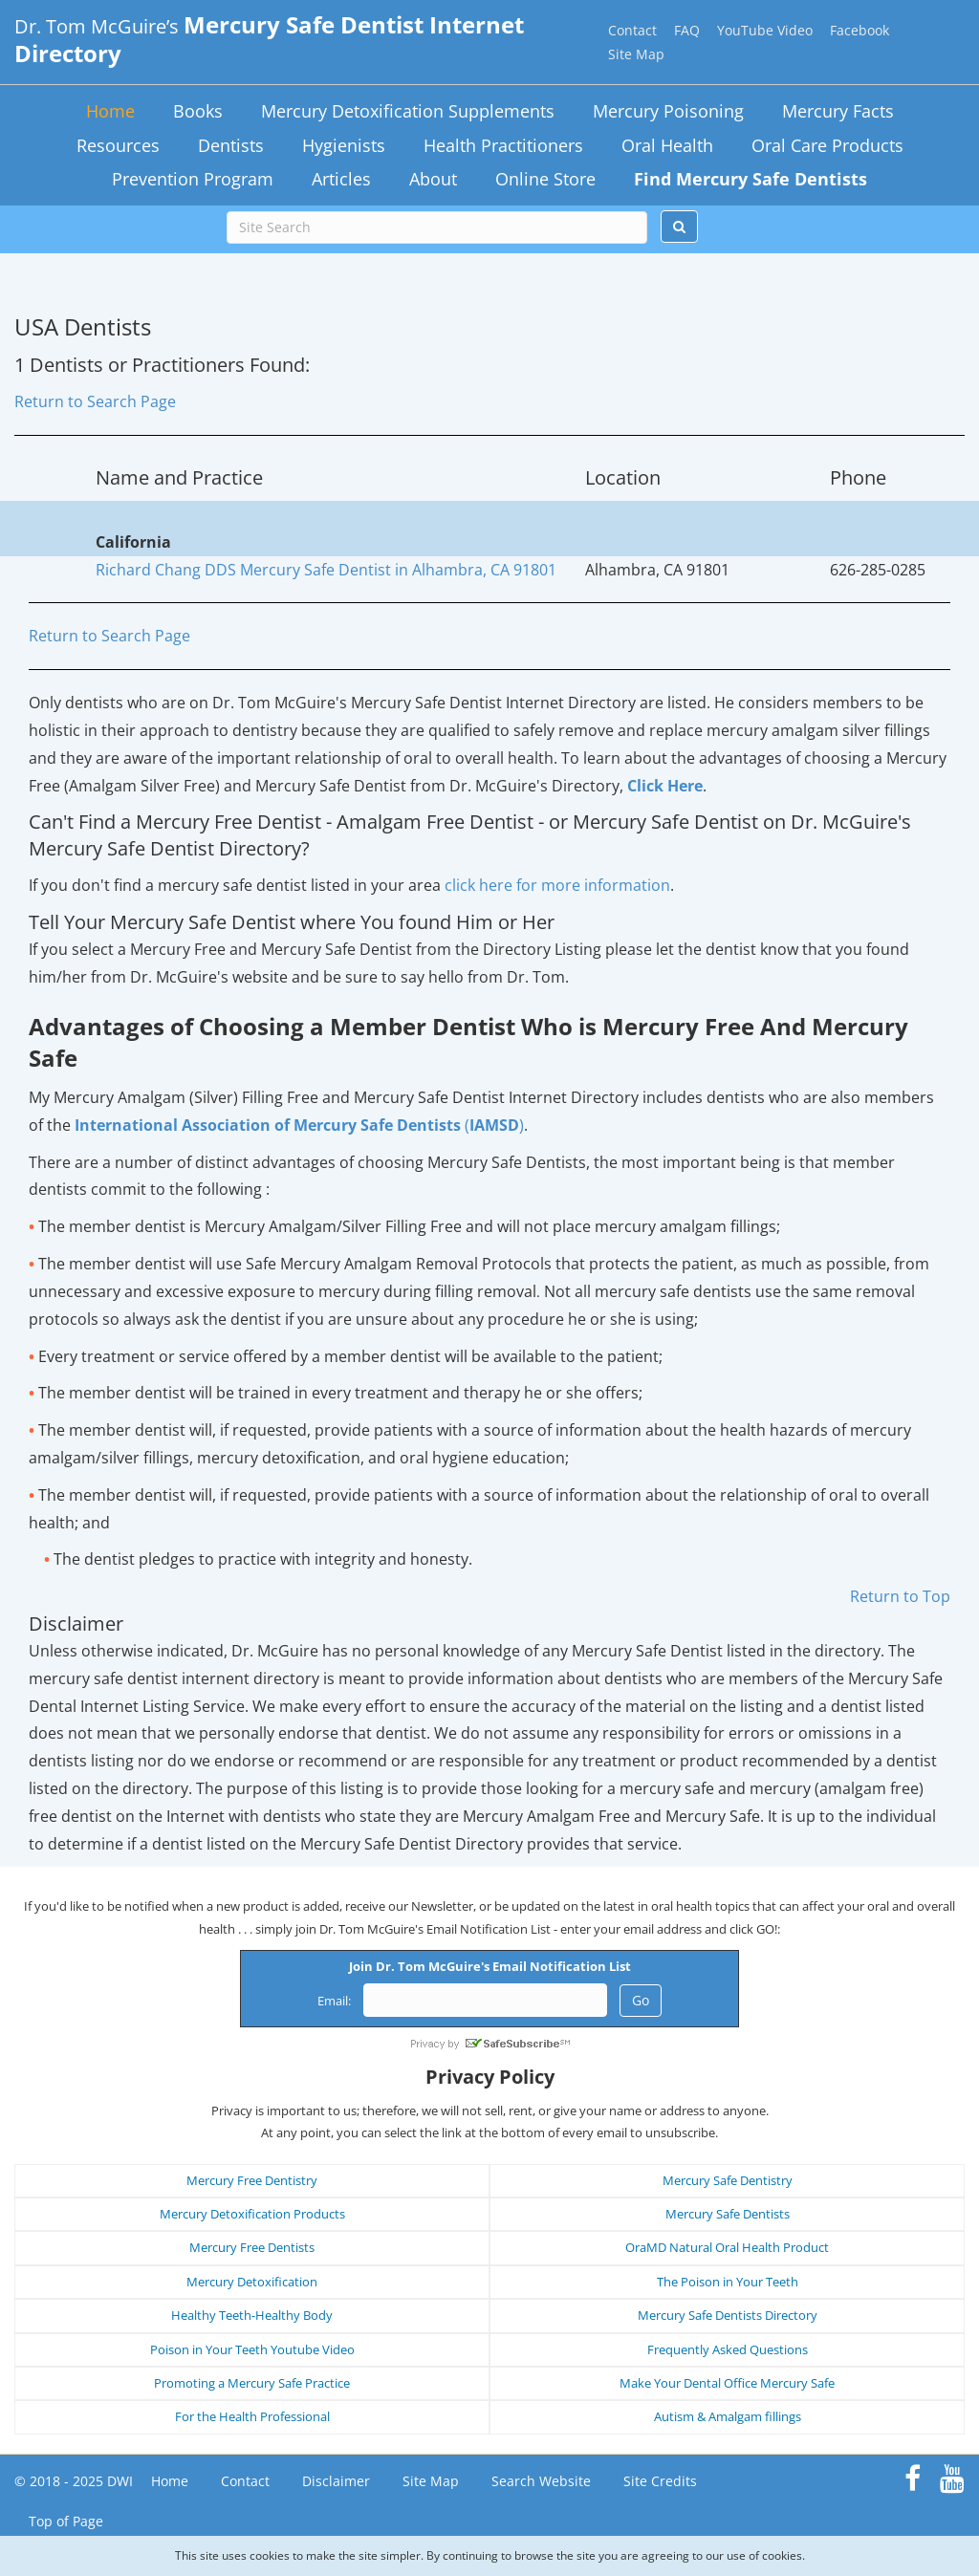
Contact (632, 30)
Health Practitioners (503, 145)
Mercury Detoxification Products (252, 2213)
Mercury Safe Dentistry (728, 2180)
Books (198, 110)
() (492, 1125)
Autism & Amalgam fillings (727, 2416)
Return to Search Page (95, 401)
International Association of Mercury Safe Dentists (268, 1125)
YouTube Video (765, 30)
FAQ (687, 30)
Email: (334, 2000)
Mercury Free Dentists (252, 2247)
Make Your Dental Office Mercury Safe (727, 2383)
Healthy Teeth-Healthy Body (252, 2315)
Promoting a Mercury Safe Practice (252, 2383)
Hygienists (343, 145)
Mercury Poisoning (668, 110)
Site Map (636, 54)
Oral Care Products (827, 145)
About (433, 178)
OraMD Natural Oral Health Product (727, 2247)
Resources (118, 145)
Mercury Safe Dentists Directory (727, 2315)
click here (557, 885)
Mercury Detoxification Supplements (408, 110)
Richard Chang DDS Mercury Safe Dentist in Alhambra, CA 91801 (326, 569)
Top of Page (66, 2521)
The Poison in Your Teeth (727, 2281)
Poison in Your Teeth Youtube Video (252, 2349)
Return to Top (900, 1596)
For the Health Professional (252, 2416)
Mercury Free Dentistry (251, 2180)
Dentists (231, 145)
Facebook (859, 30)
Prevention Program (192, 178)
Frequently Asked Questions (727, 2349)
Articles (341, 178)
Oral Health (667, 145)
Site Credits (660, 2481)
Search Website (541, 2481)
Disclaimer (336, 2481)
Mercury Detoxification (251, 2281)
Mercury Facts (838, 110)
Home (110, 110)
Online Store (545, 178)
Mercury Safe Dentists (727, 2213)
